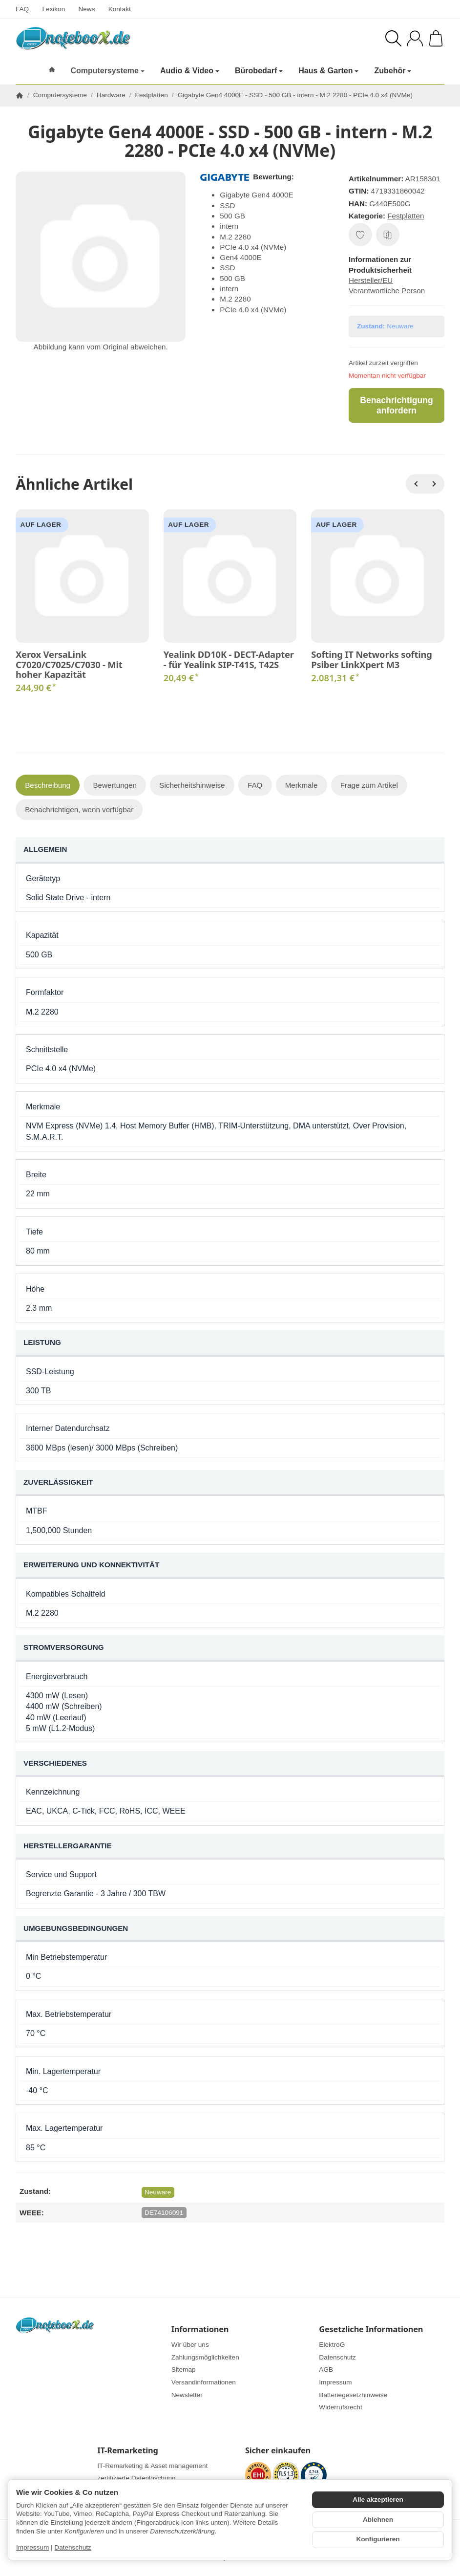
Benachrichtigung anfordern (396, 405)
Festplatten (405, 216)
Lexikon (53, 9)
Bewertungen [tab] (115, 785)
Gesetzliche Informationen (371, 2329)
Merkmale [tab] (301, 785)
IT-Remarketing (127, 2450)
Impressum (32, 2547)
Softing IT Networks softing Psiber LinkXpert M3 (371, 659)
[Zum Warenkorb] (435, 38)
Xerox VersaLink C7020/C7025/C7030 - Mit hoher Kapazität (69, 664)
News (86, 9)
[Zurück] (415, 484)
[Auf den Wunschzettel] (360, 234)
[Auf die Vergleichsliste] (387, 234)
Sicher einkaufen (278, 2450)
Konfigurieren (377, 2539)
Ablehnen (378, 2519)
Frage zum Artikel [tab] (369, 785)
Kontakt (119, 9)
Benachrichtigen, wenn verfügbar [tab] (79, 809)
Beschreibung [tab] (47, 785)
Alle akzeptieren (378, 2499)
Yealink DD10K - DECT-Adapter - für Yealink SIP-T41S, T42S (229, 659)
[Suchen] (393, 38)
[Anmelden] (414, 38)
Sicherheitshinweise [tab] (192, 785)
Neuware (158, 2192)
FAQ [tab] (255, 785)
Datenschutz (72, 2547)
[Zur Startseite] (112, 38)
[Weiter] (434, 484)
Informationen (200, 2329)
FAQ (22, 9)
